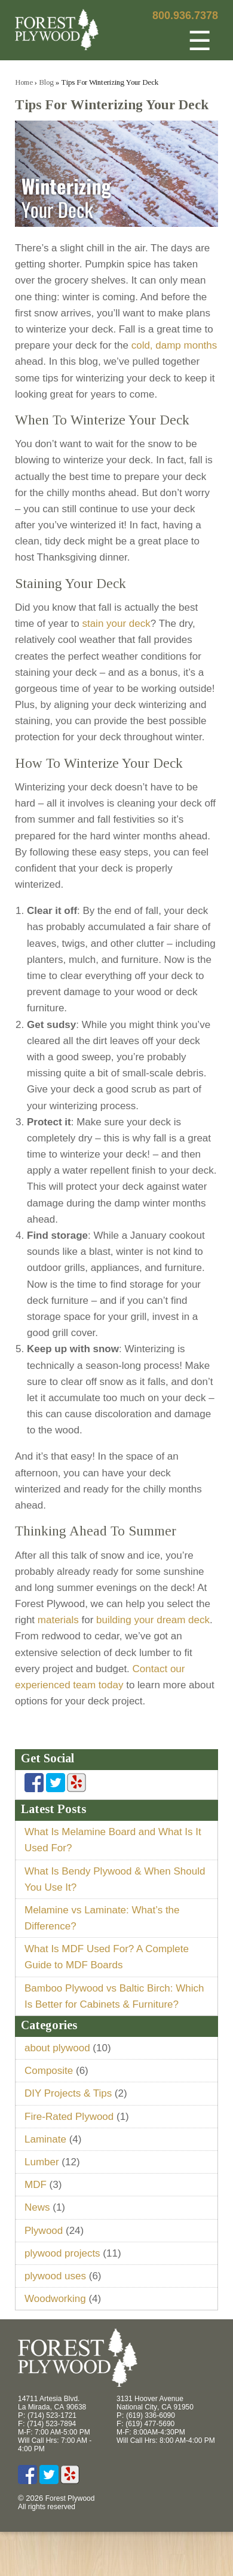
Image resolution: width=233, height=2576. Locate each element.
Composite (48, 2070)
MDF (35, 2184)
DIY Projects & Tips (68, 2093)
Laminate (45, 2139)
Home (24, 82)
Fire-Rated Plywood (69, 2116)
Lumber (41, 2162)
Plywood (43, 2230)
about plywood (57, 2048)
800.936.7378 (185, 15)
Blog (46, 82)
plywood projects (62, 2253)
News (37, 2207)
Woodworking (55, 2298)
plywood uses (55, 2276)
